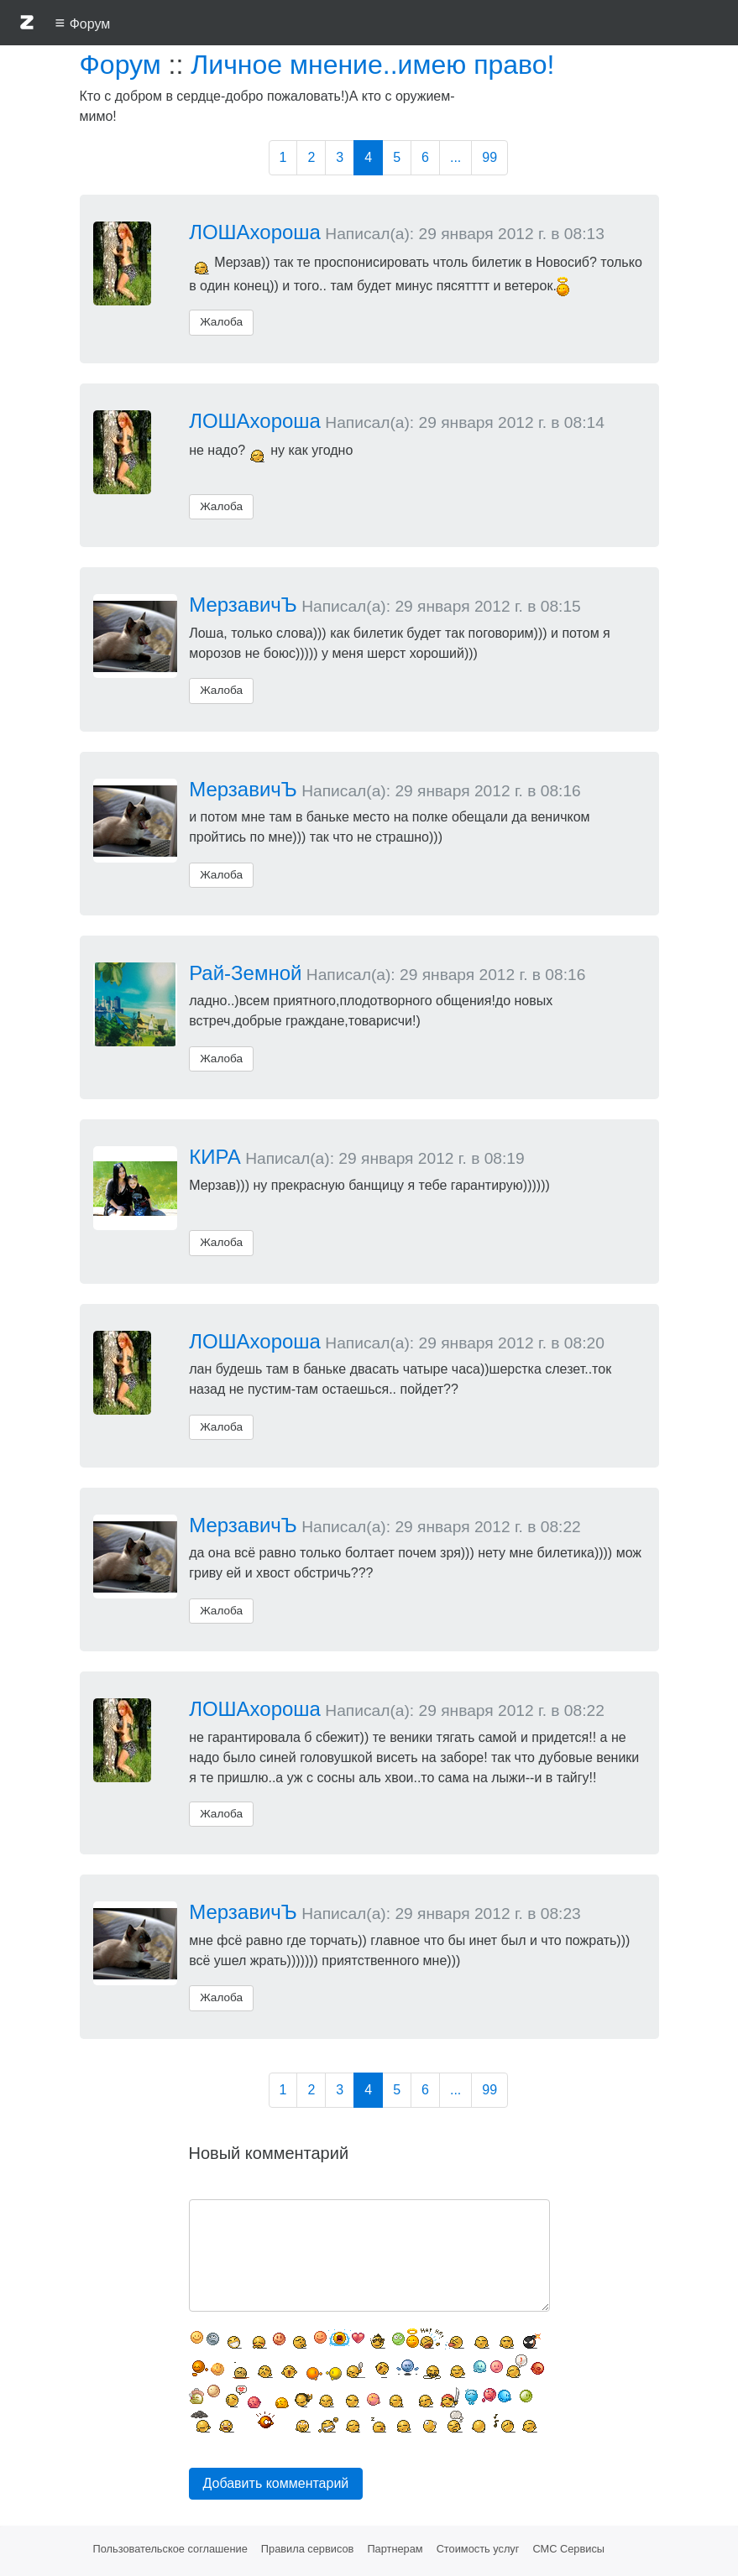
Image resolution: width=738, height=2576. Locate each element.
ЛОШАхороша (255, 232)
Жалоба (221, 321)
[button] (26, 25)
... (455, 157)
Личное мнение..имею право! (372, 65)
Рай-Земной (245, 973)
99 (489, 157)
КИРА (215, 1156)
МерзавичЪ (243, 604)
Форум (120, 65)
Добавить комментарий (276, 2483)
